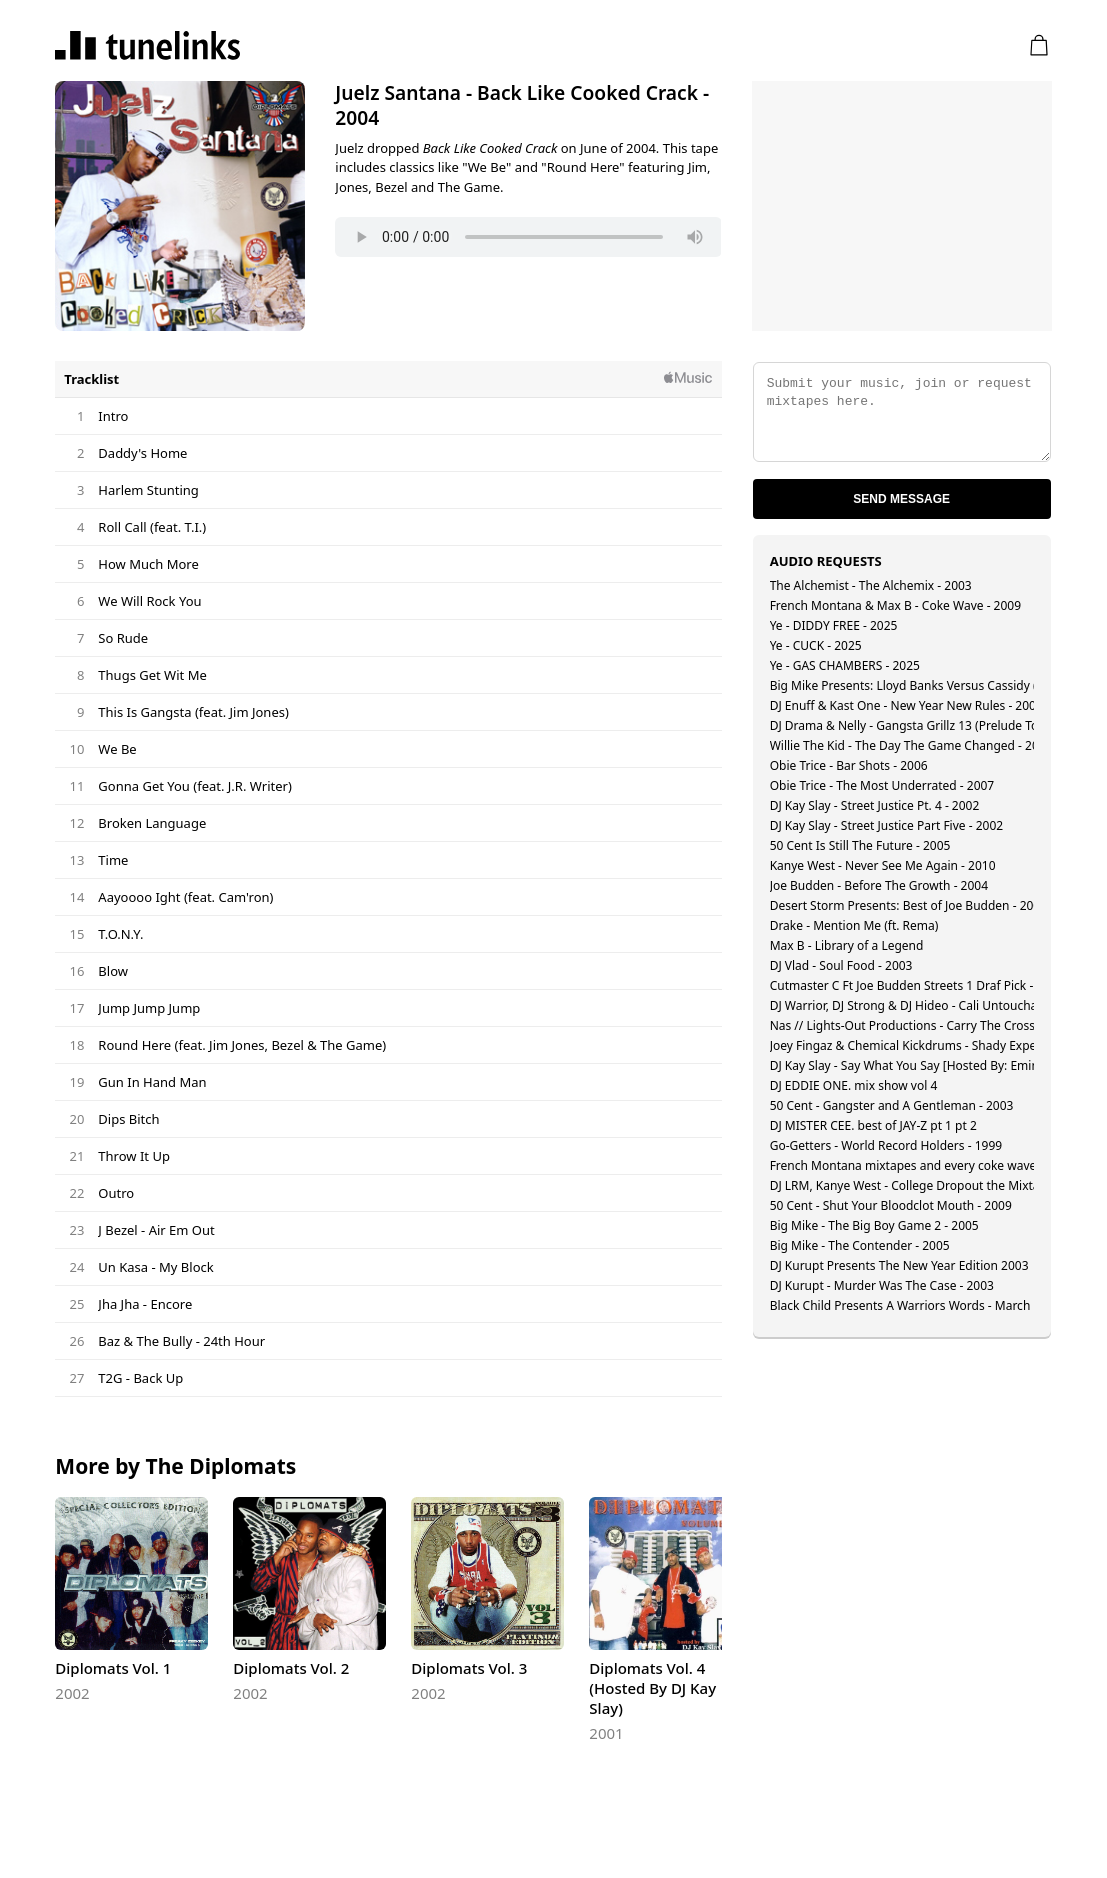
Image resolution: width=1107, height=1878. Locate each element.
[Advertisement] (902, 206)
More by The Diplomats (175, 1466)
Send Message (901, 499)
